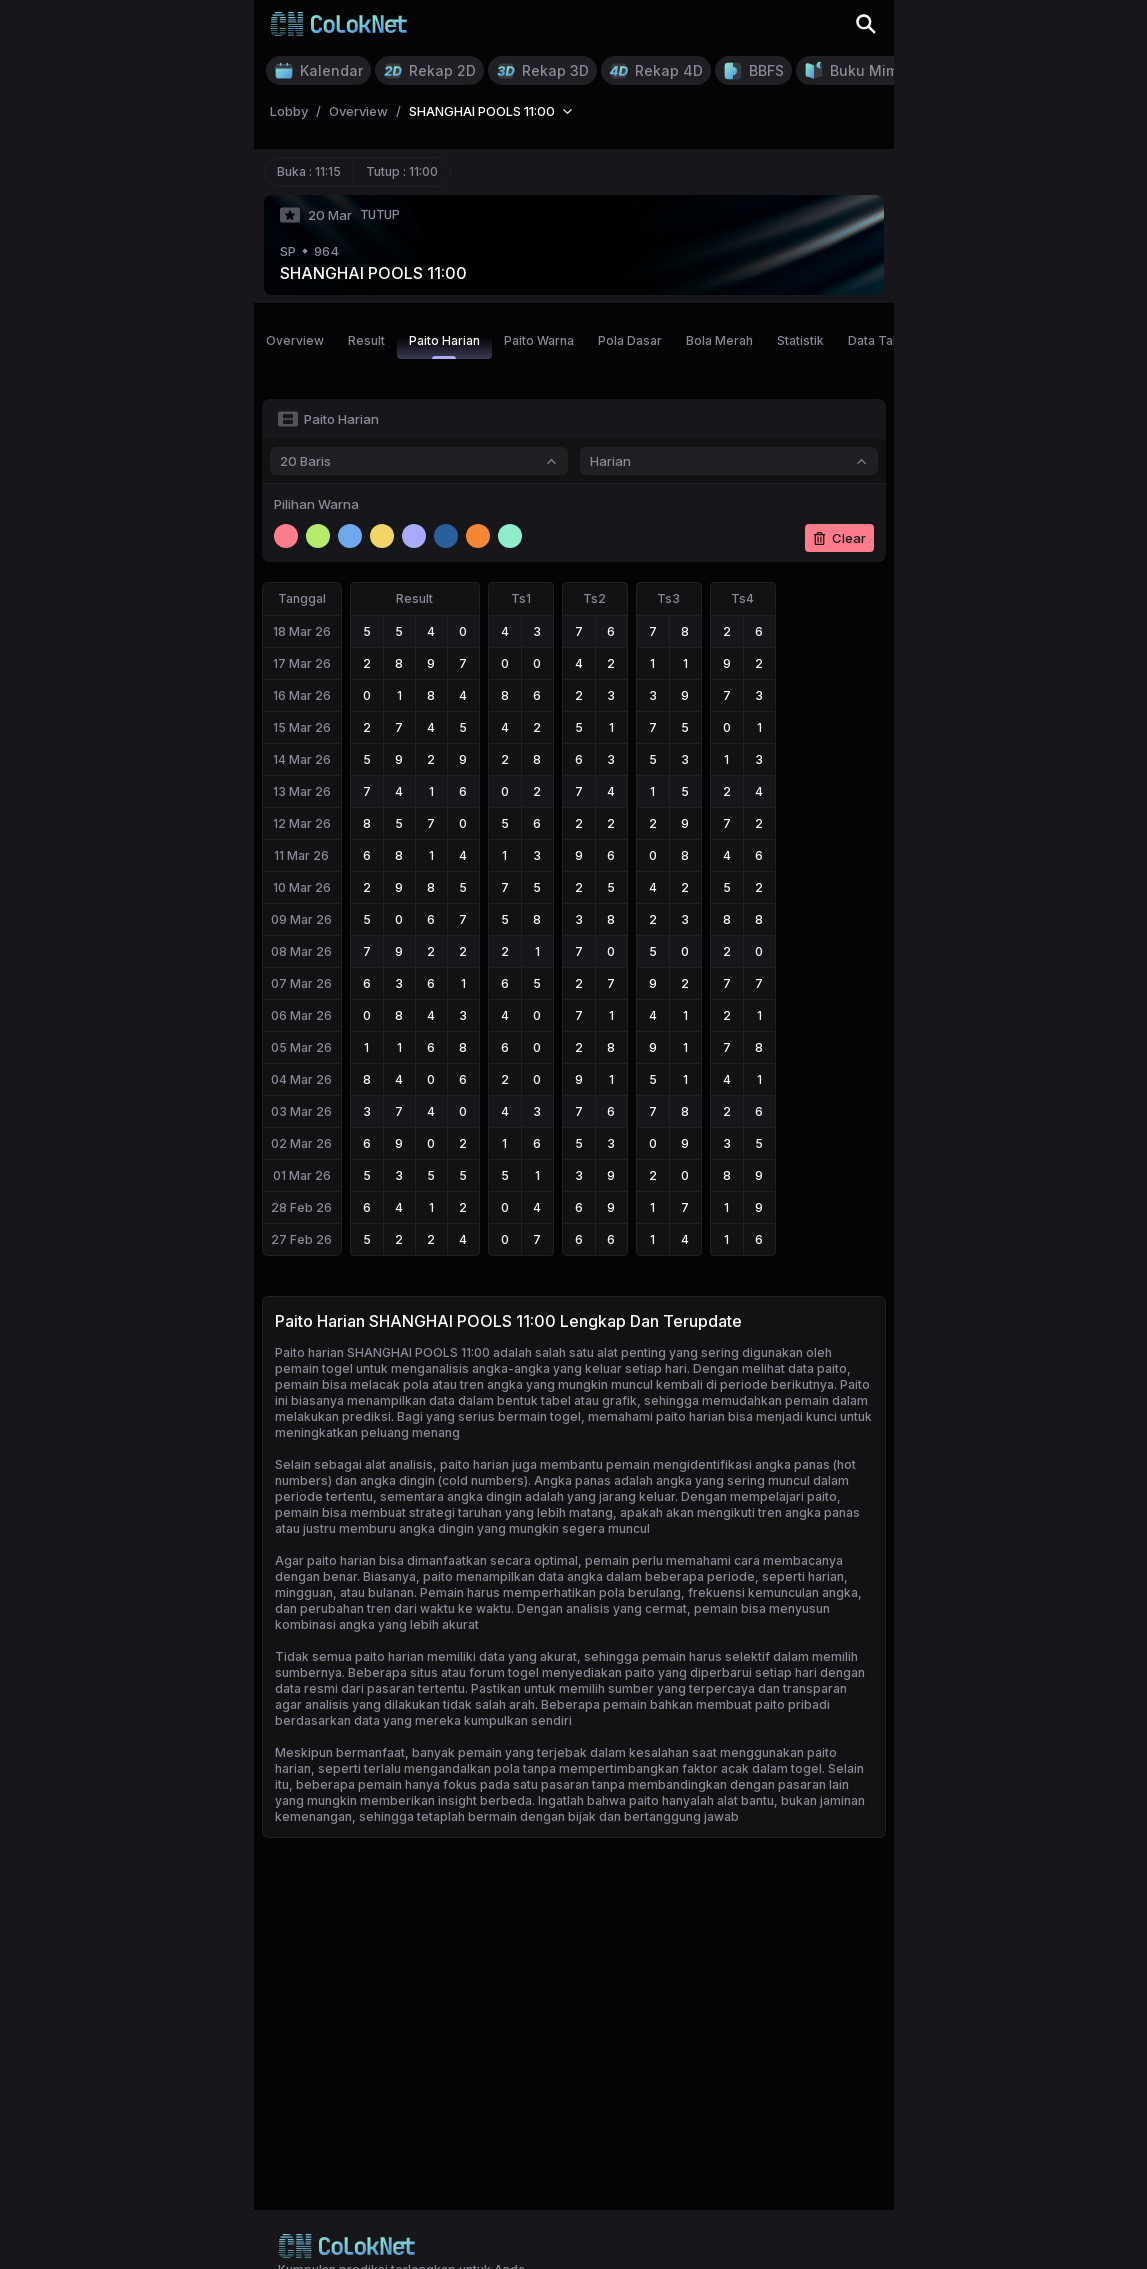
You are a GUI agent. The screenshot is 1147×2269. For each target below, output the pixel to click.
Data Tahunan (888, 340)
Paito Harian (444, 346)
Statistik (800, 340)
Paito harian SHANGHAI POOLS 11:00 (382, 1352)
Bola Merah (719, 340)
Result (366, 340)
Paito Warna (539, 340)
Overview (295, 340)
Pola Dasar (630, 340)
